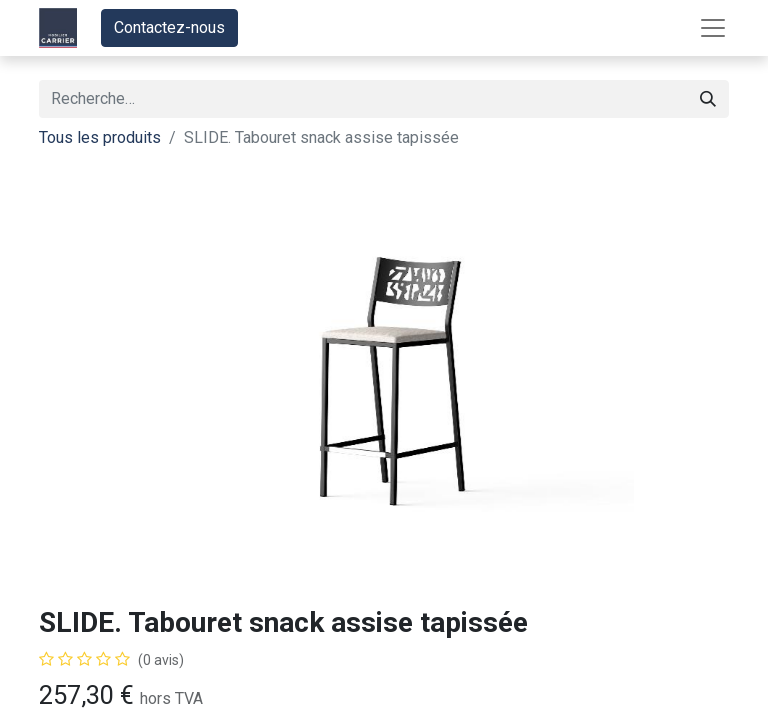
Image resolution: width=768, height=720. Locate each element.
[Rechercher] (708, 99)
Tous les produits (100, 137)
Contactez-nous (169, 27)
